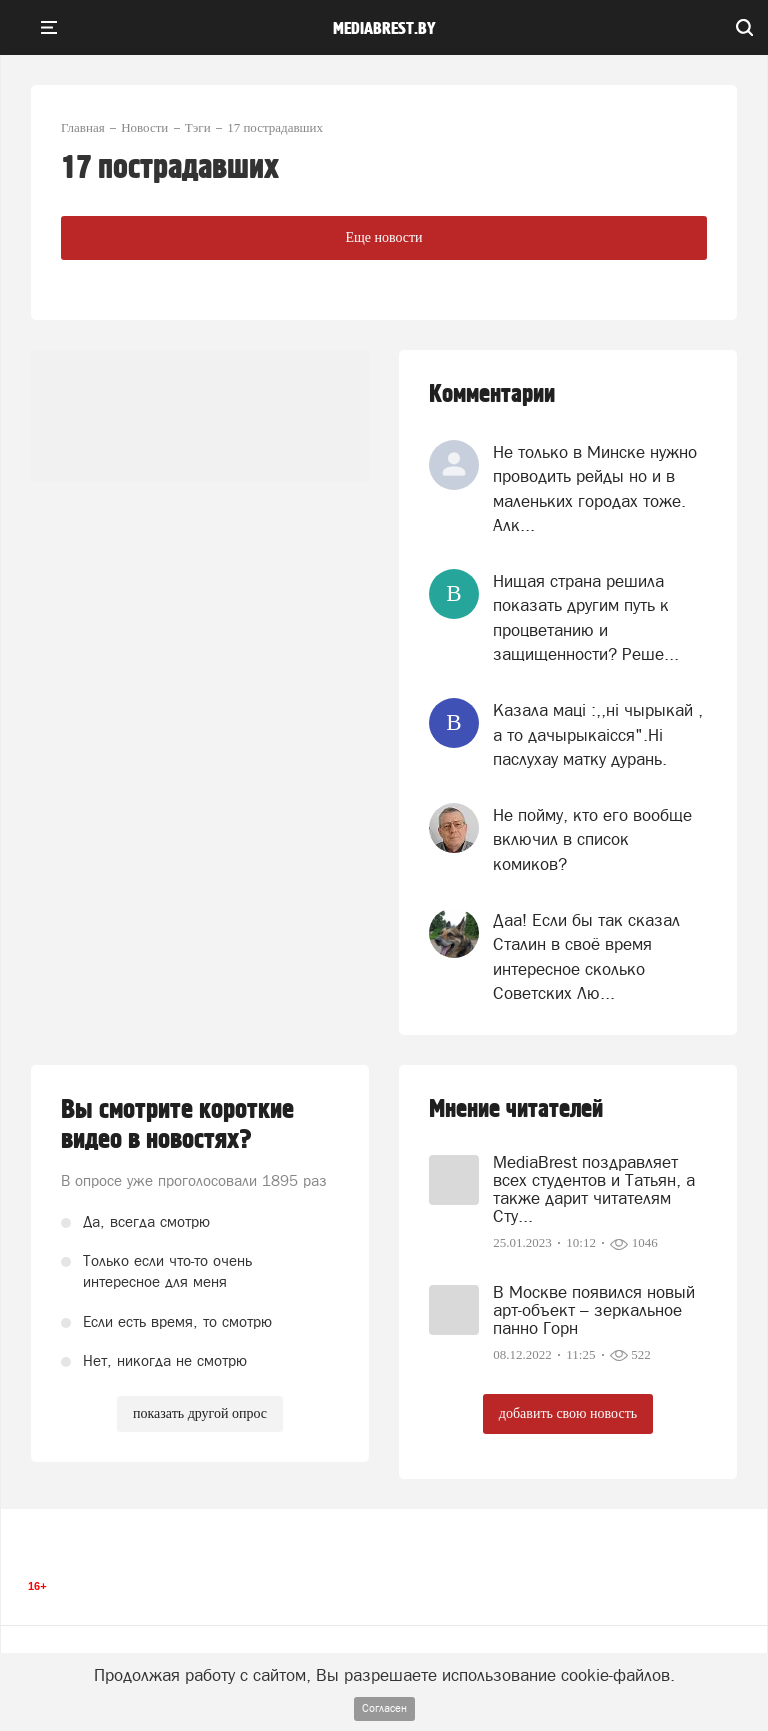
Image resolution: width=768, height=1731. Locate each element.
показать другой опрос (200, 1413)
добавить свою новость (568, 1413)
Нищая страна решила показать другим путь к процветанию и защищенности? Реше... (586, 617)
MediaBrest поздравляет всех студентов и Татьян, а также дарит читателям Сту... (594, 1189)
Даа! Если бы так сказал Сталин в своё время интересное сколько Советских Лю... (586, 956)
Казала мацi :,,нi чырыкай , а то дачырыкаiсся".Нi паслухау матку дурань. (598, 734)
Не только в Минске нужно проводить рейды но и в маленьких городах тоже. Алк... (595, 488)
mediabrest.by (384, 29)
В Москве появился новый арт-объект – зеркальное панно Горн (594, 1310)
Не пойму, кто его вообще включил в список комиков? (592, 839)
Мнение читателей (516, 1109)
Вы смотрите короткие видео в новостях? (177, 1125)
